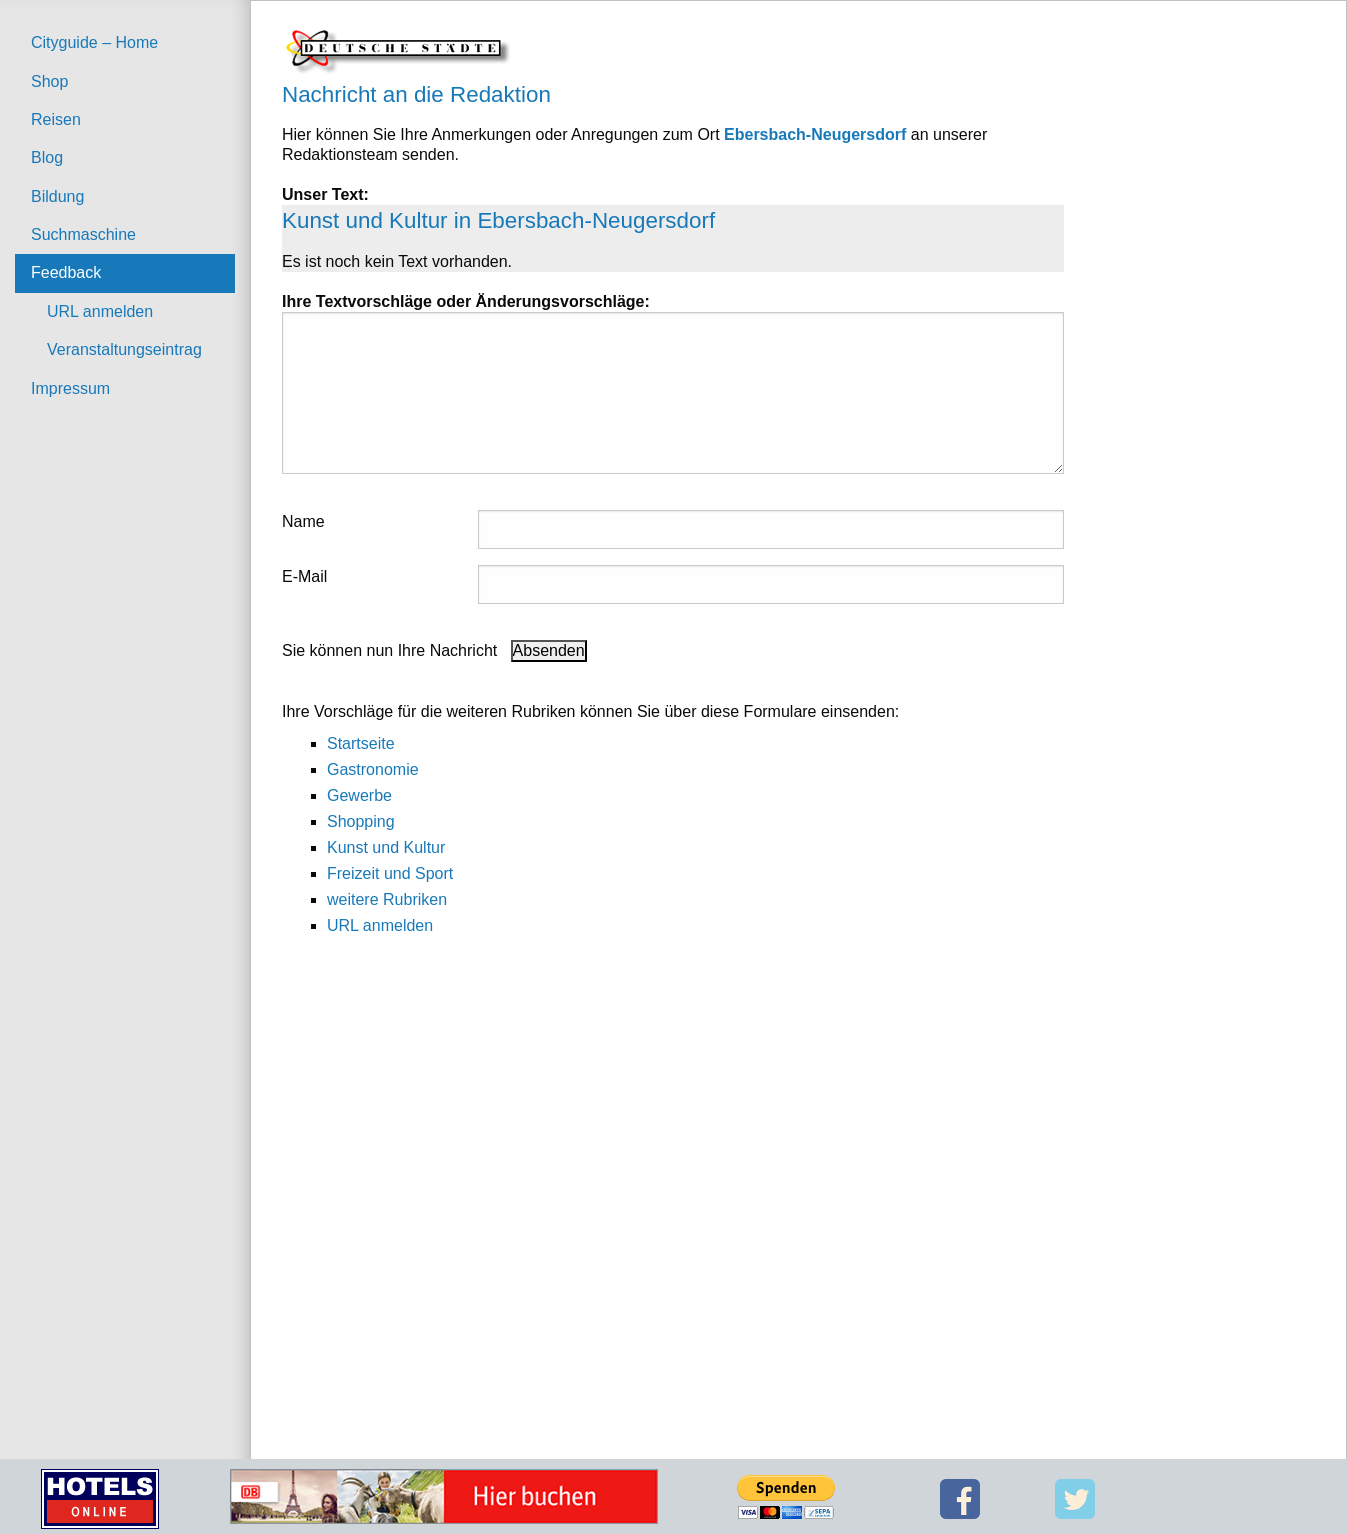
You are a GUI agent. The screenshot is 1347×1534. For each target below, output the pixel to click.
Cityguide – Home (94, 42)
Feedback (66, 272)
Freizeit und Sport (390, 873)
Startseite (361, 743)
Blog (47, 157)
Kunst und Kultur (386, 847)
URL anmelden (100, 311)
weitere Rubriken (387, 899)
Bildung (57, 196)
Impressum (70, 388)
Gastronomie (373, 769)
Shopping (361, 821)
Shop (49, 81)
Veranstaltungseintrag (124, 349)
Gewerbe (359, 795)
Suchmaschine (83, 234)
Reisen (56, 119)
